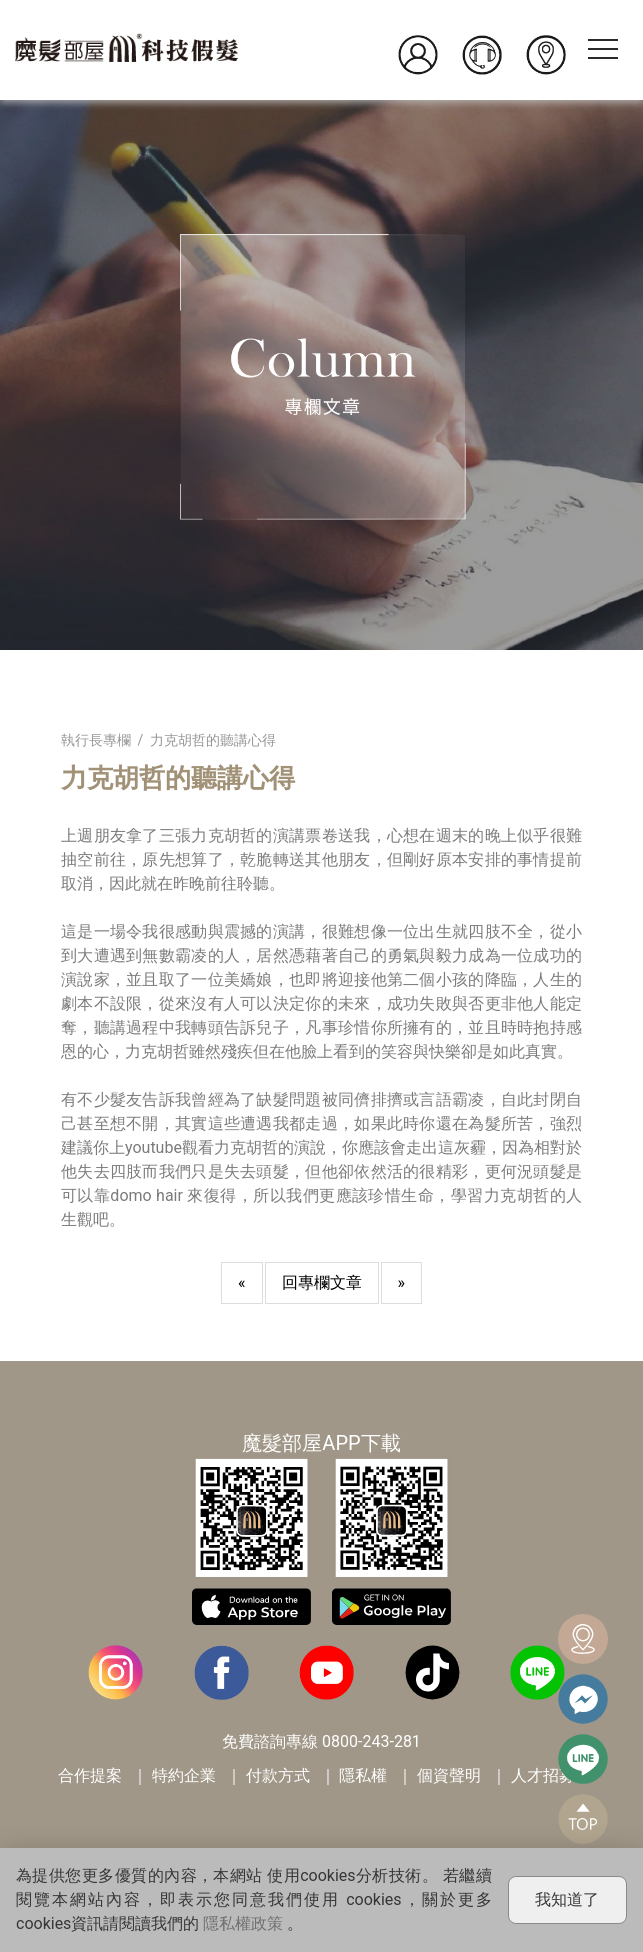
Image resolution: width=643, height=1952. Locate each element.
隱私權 (363, 1775)
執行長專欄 (96, 740)
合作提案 (90, 1775)
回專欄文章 (322, 1282)
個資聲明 (449, 1775)
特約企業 (184, 1775)
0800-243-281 (371, 1741)
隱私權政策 (243, 1923)
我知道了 (567, 1899)
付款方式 (278, 1775)
